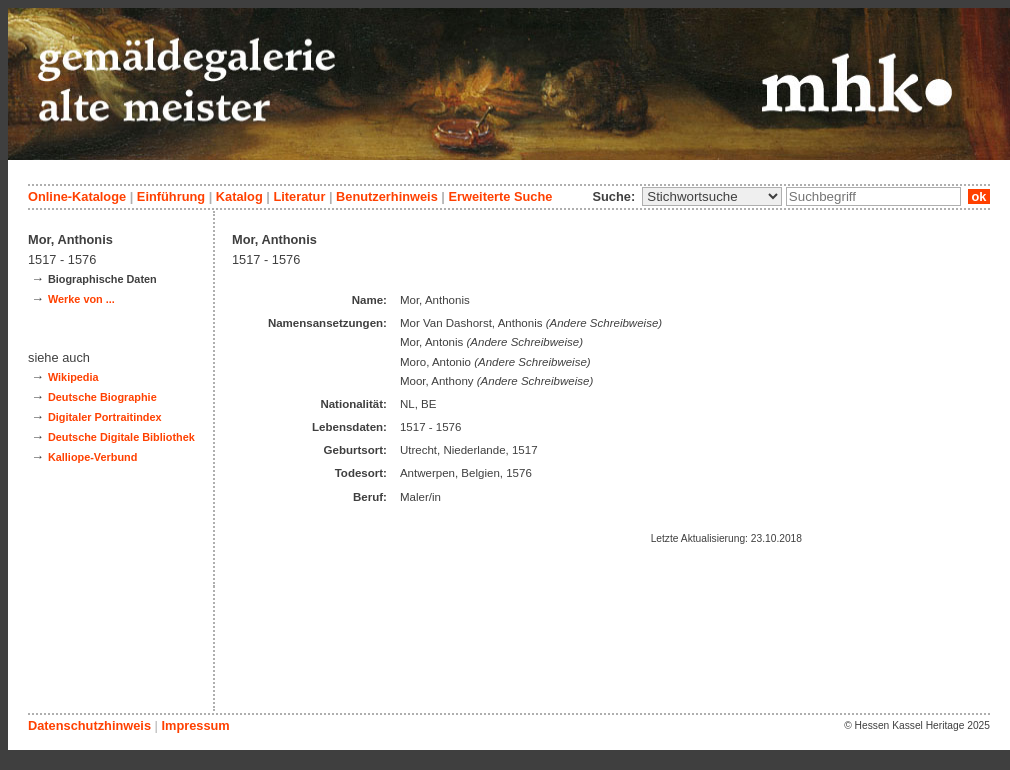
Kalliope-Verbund (92, 457)
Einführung (171, 196)
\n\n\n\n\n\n (712, 196)
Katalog (239, 196)
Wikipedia (73, 377)
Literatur (299, 196)
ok (979, 196)
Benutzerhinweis (387, 196)
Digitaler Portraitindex (105, 417)
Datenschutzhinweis (89, 725)
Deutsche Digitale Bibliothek (121, 437)
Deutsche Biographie (102, 397)
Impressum (195, 725)
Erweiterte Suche (500, 196)
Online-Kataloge (77, 196)
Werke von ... (81, 299)
